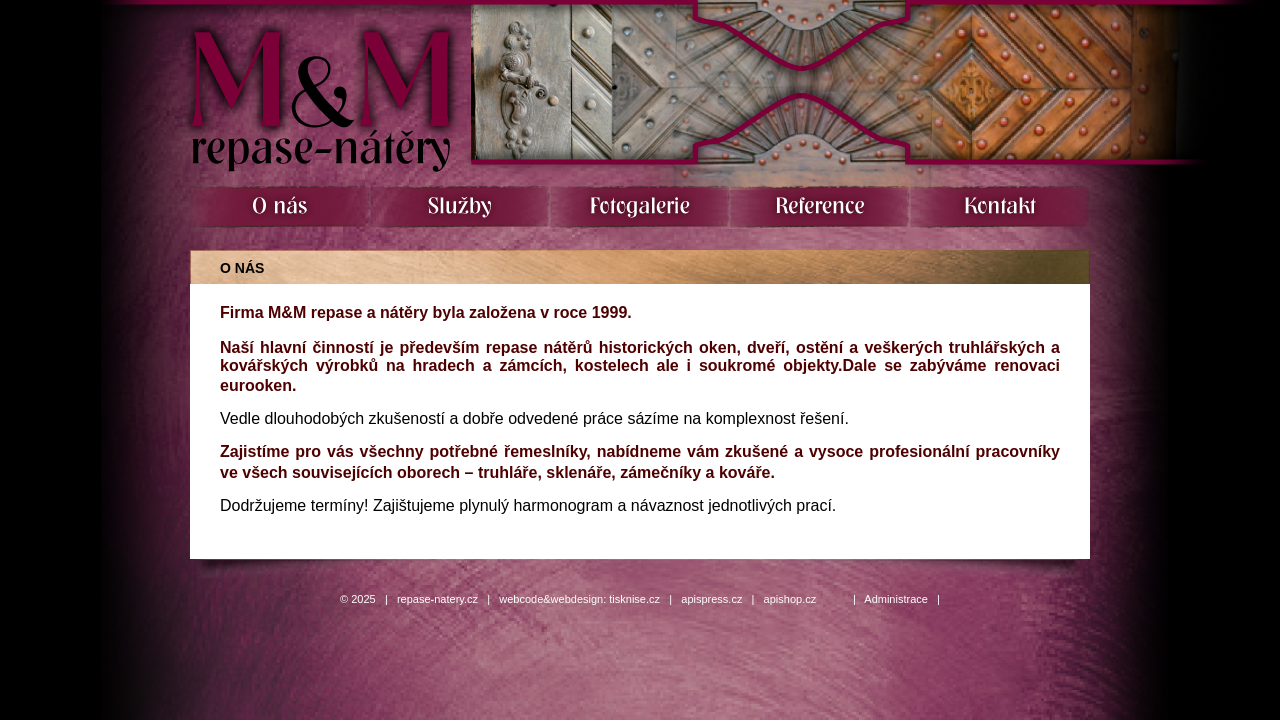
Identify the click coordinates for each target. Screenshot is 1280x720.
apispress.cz (711, 599)
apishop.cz (790, 599)
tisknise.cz (634, 599)
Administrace (896, 599)
